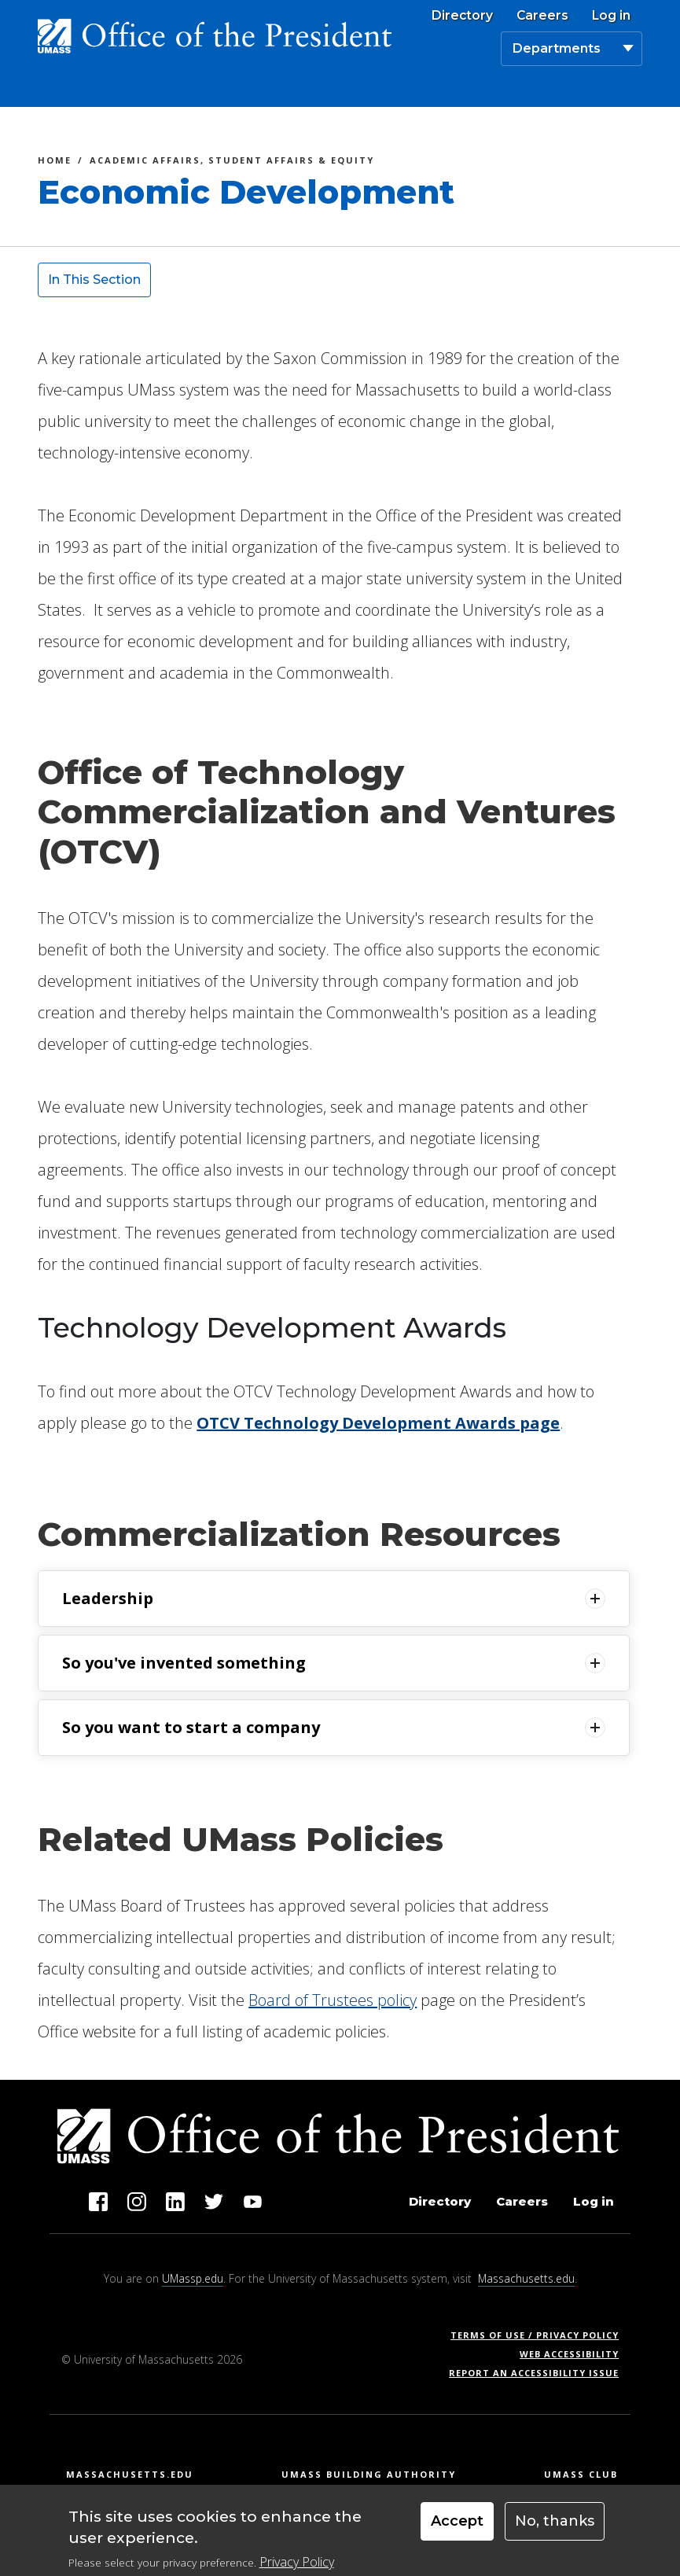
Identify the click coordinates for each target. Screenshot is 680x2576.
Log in (611, 15)
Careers (542, 15)
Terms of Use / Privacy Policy (540, 2335)
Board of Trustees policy (332, 2000)
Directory (462, 15)
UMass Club (581, 2474)
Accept (457, 2528)
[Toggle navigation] (624, 89)
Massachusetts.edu (526, 2278)
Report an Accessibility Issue (540, 2373)
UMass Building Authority (368, 2474)
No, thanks (554, 2528)
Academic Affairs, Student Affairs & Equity (232, 162)
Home (55, 162)
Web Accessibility (569, 2354)
